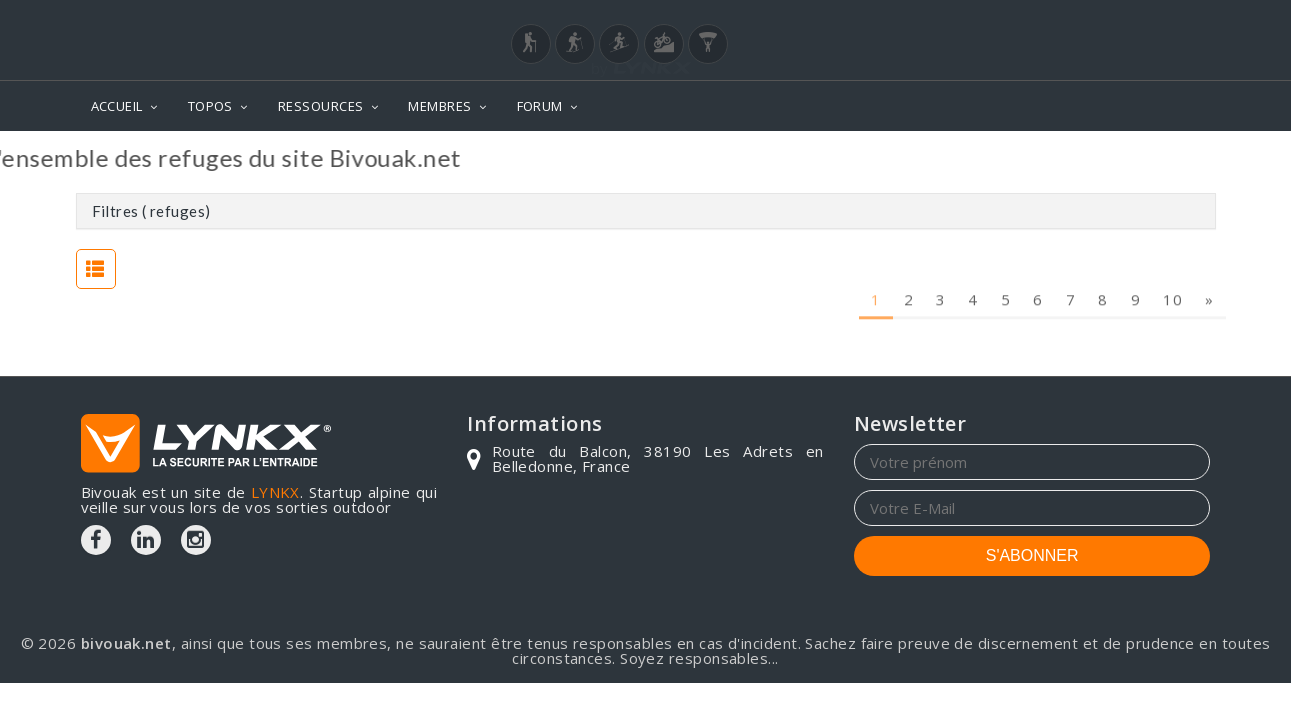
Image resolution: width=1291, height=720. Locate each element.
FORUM (540, 106)
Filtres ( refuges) (151, 211)
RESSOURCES (321, 106)
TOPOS (210, 106)
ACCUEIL (117, 106)
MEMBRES (439, 106)
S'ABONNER (1032, 555)
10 (1172, 260)
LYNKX (275, 492)
